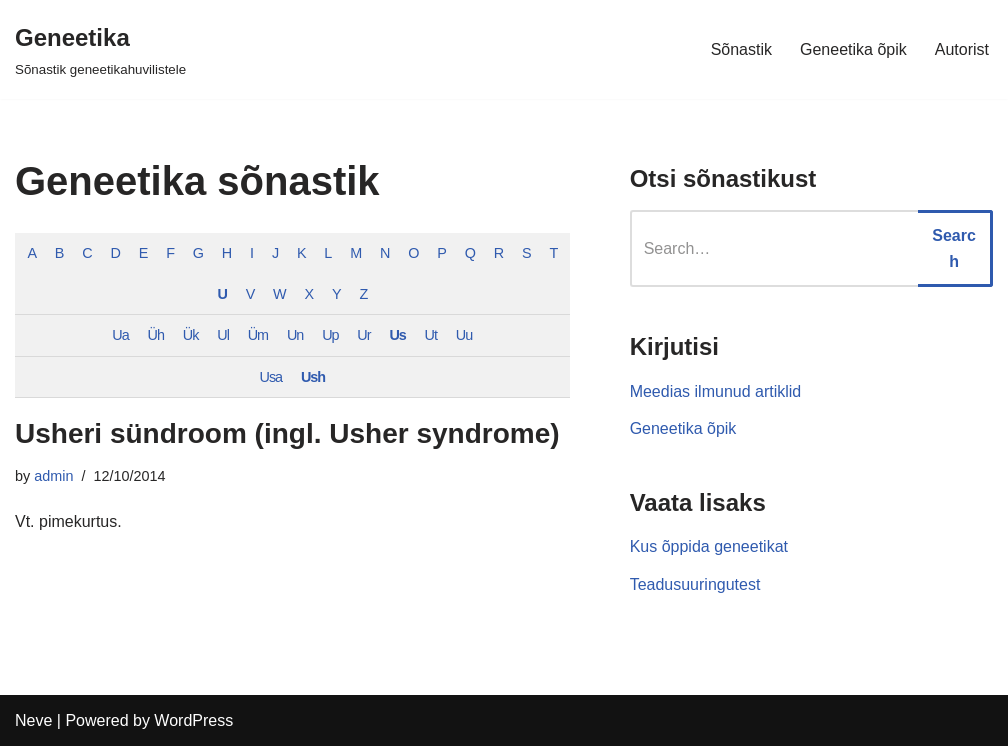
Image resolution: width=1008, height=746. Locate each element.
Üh (156, 335)
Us (397, 335)
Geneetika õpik (853, 49)
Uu (464, 335)
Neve (33, 720)
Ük (191, 335)
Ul (223, 335)
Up (330, 335)
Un (295, 335)
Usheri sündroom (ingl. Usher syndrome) (287, 433)
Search (954, 248)
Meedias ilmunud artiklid (716, 391)
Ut (431, 335)
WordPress (193, 720)
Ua (120, 335)
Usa (271, 377)
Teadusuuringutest (695, 584)
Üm (258, 335)
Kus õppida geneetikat (709, 546)
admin (53, 476)
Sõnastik (741, 49)
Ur (363, 335)
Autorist (962, 49)
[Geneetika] (100, 49)
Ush (313, 377)
